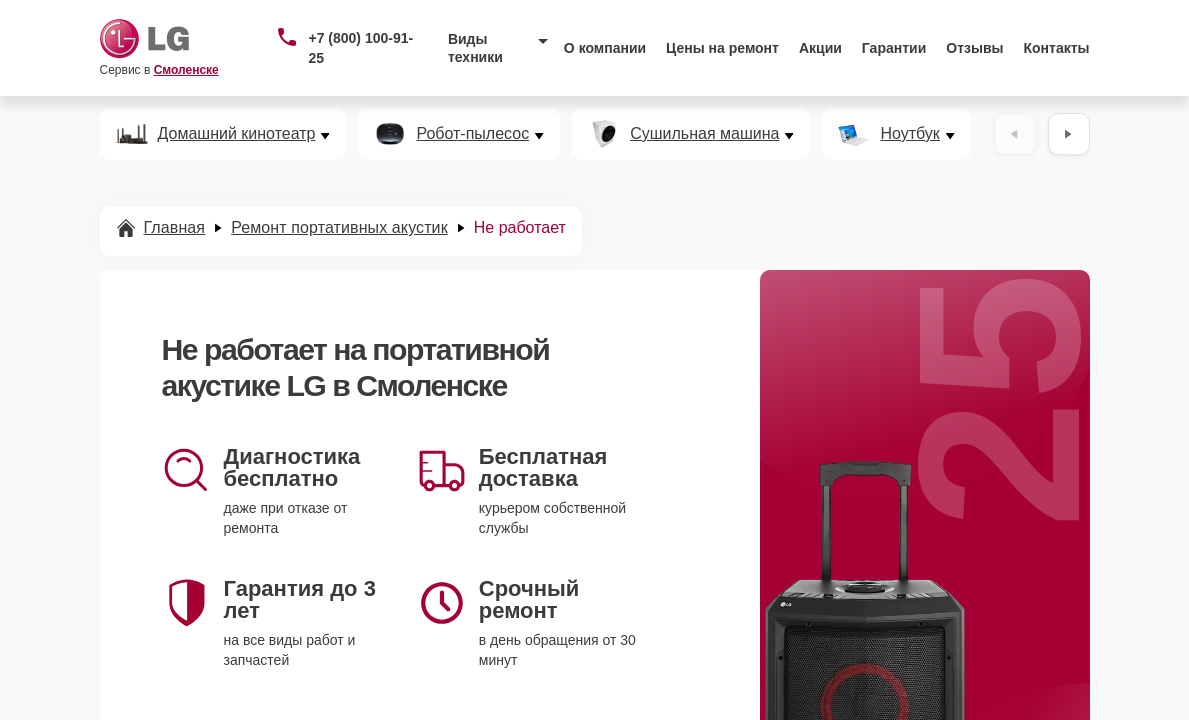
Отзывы (974, 48)
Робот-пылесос (472, 134)
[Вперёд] (1069, 134)
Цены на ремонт (722, 48)
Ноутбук (909, 134)
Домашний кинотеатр (237, 134)
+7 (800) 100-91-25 (360, 48)
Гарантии (894, 48)
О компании (605, 48)
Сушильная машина (704, 134)
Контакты (1057, 48)
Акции (820, 48)
